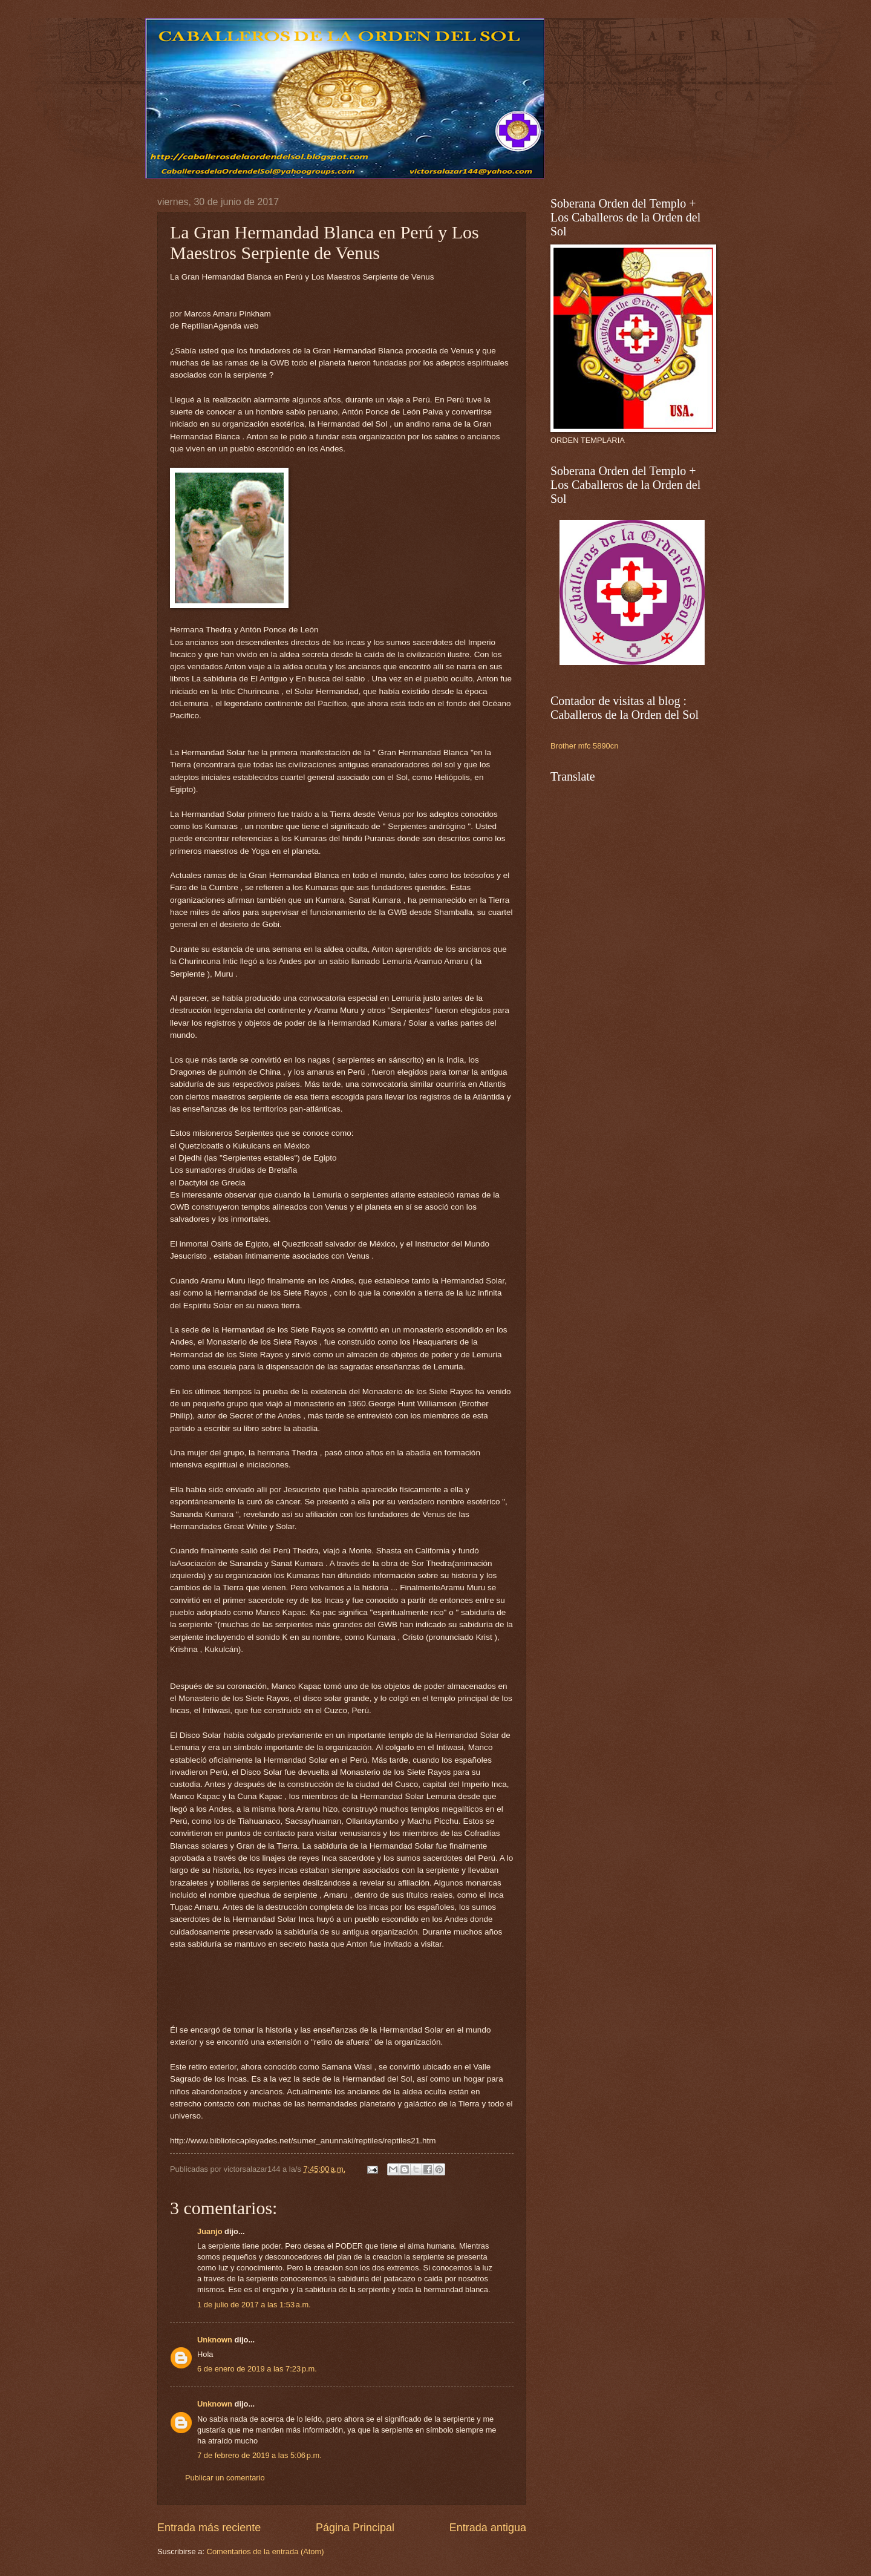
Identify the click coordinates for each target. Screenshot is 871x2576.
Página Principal (355, 2528)
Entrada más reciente (209, 2528)
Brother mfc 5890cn (584, 745)
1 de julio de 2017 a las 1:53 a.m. (254, 2304)
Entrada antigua (487, 2528)
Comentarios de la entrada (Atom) (265, 2551)
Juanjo (210, 2231)
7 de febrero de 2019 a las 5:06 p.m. (259, 2455)
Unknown (214, 2339)
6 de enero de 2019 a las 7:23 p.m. (257, 2368)
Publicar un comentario (225, 2477)
